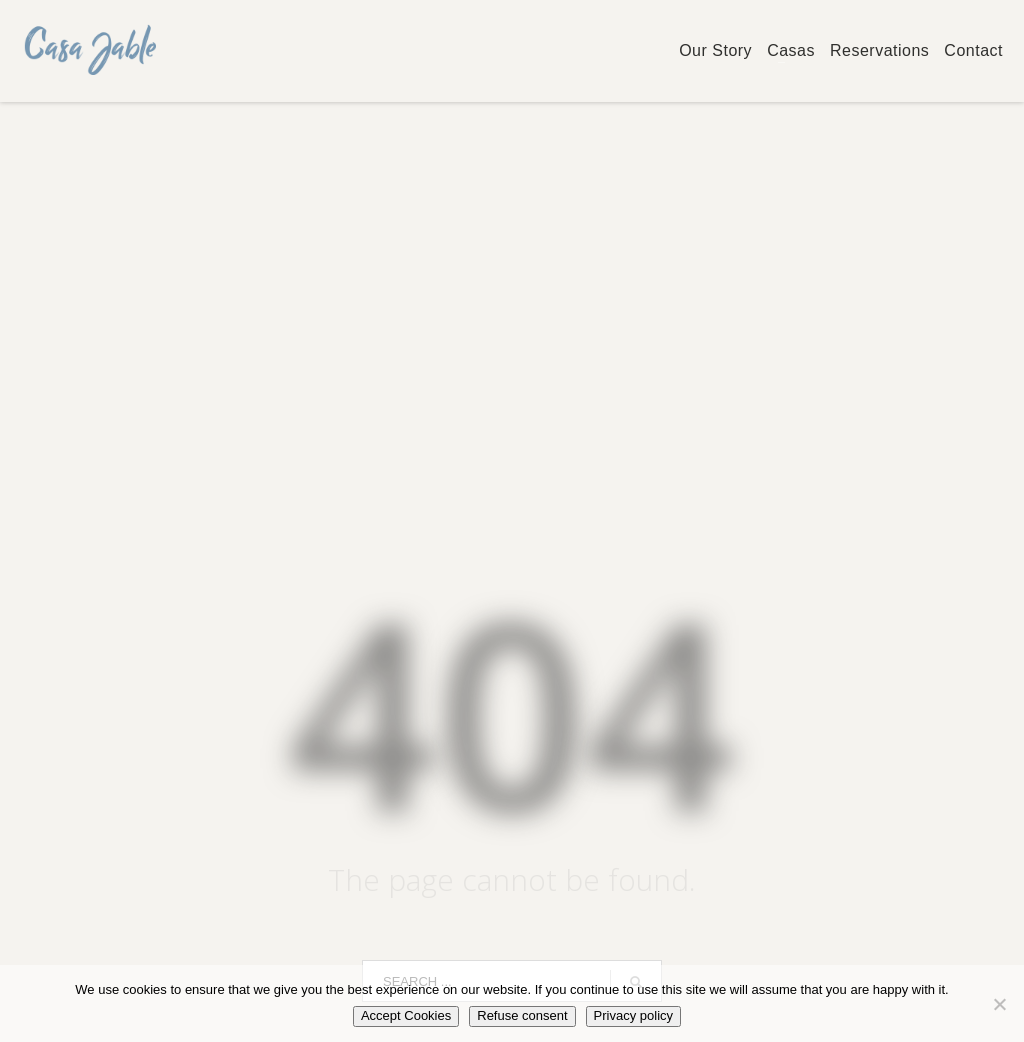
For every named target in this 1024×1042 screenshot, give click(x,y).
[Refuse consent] (999, 1004)
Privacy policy (633, 1015)
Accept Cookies (406, 1015)
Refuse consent (522, 1015)
